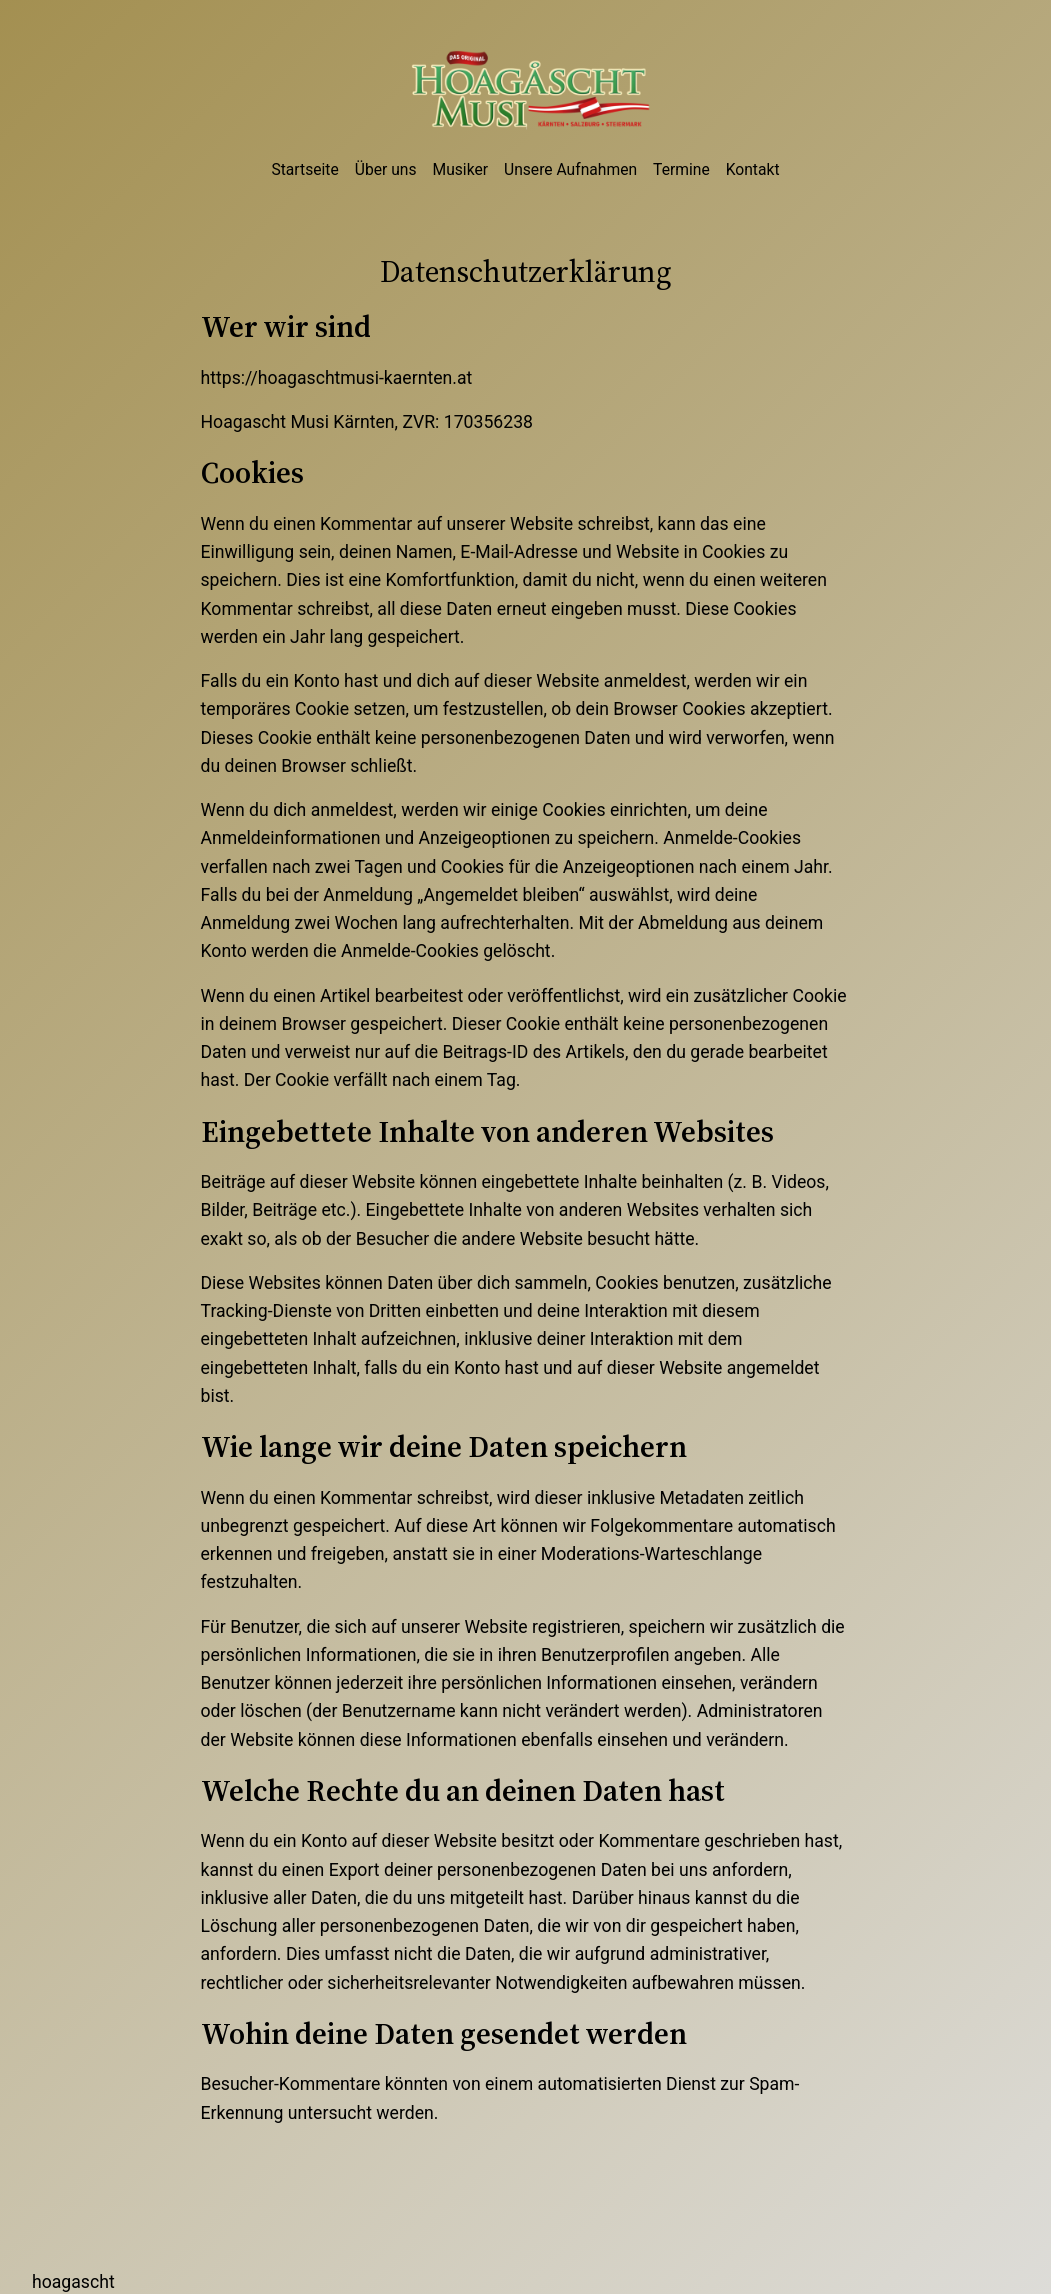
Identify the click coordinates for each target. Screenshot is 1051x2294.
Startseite (304, 169)
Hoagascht (73, 2282)
